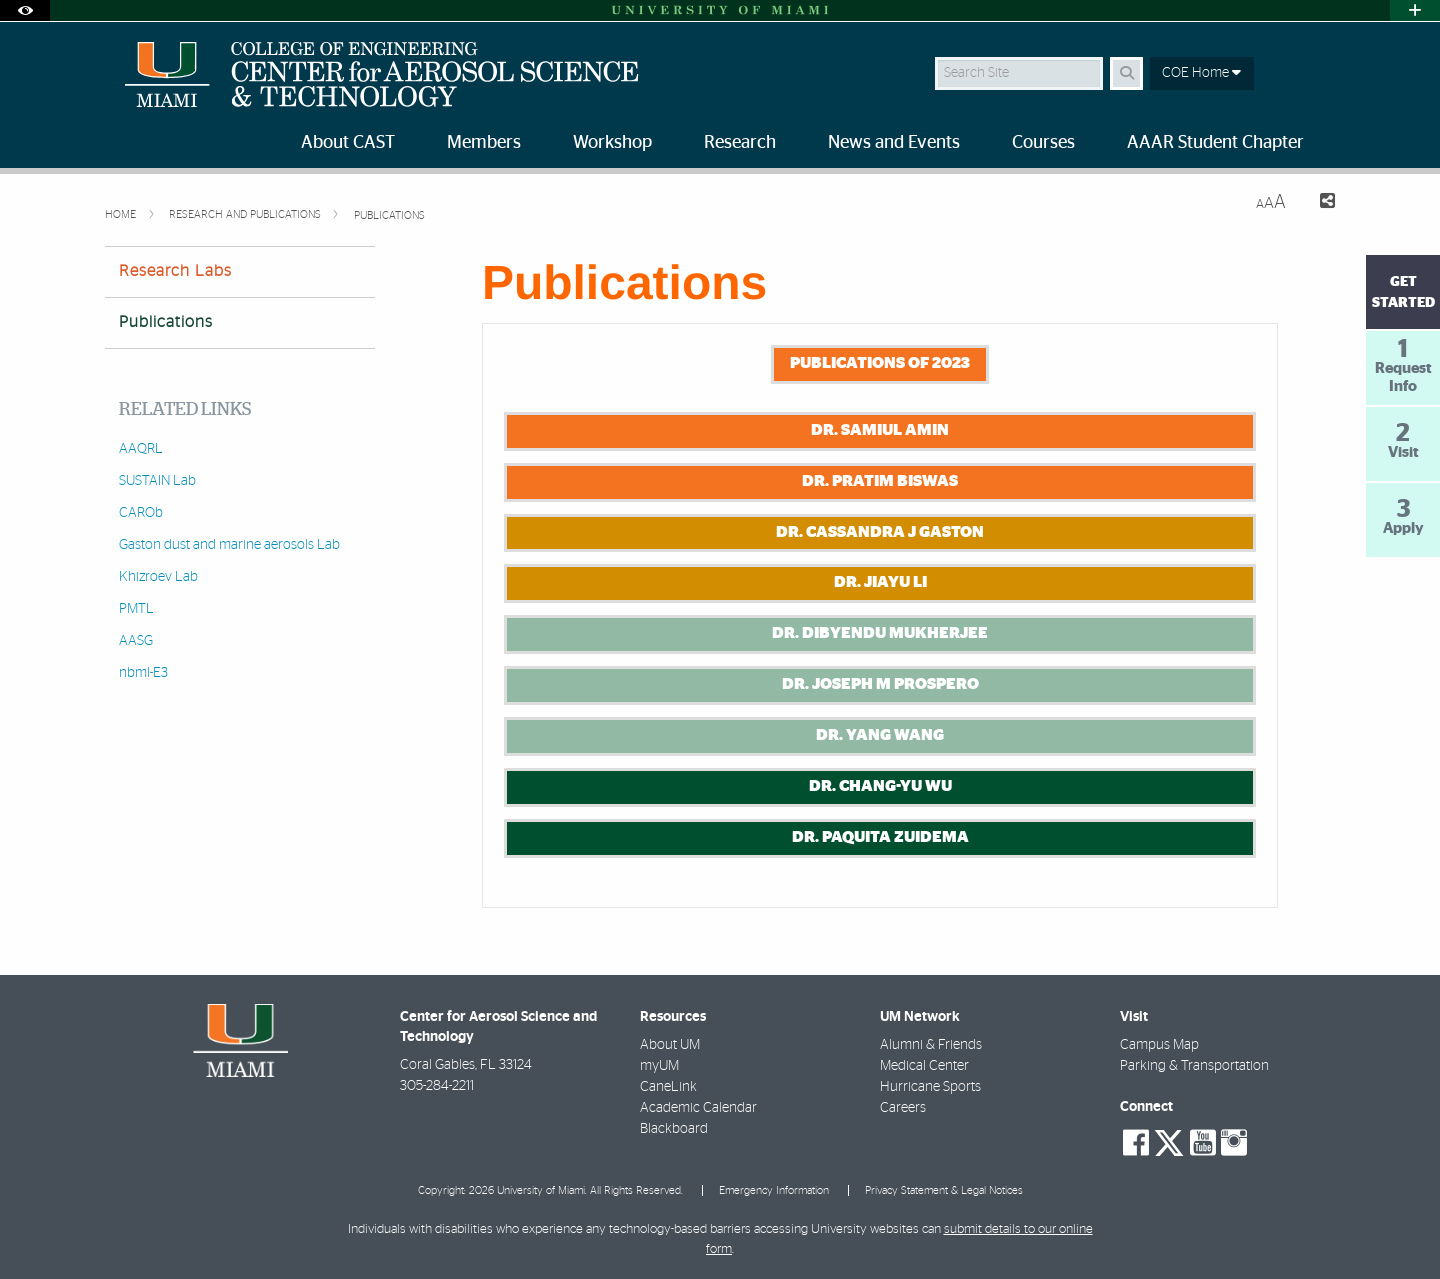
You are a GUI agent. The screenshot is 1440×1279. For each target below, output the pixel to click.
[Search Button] (1126, 73)
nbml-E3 (143, 673)
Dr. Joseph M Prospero (880, 684)
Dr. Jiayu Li (880, 582)
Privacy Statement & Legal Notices (944, 1190)
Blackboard (674, 1129)
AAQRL (141, 449)
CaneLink (668, 1087)
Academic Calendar (698, 1108)
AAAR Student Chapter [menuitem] (1215, 143)
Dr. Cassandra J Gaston (880, 532)
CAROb (141, 513)
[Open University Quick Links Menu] (1415, 10)
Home (122, 214)
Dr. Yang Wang (880, 735)
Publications (389, 215)
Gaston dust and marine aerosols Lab (229, 545)
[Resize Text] (1271, 202)
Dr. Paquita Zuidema (880, 837)
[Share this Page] (1318, 203)
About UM (670, 1045)
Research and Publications (246, 214)
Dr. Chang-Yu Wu (880, 786)
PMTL (136, 609)
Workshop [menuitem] (612, 143)
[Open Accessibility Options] (25, 10)
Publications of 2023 (880, 363)
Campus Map (1159, 1045)
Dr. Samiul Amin (880, 430)
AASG (136, 641)
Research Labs (175, 271)
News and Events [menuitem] (894, 143)
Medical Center (924, 1066)
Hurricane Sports (930, 1087)
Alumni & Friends (931, 1045)
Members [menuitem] (484, 143)
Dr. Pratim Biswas (880, 481)
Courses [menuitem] (1043, 143)
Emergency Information (774, 1190)
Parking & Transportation (1194, 1066)
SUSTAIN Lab (157, 481)
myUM (659, 1066)
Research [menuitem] (740, 143)
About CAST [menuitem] (348, 143)
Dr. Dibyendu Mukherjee (880, 633)
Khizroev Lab (158, 577)
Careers (903, 1108)
